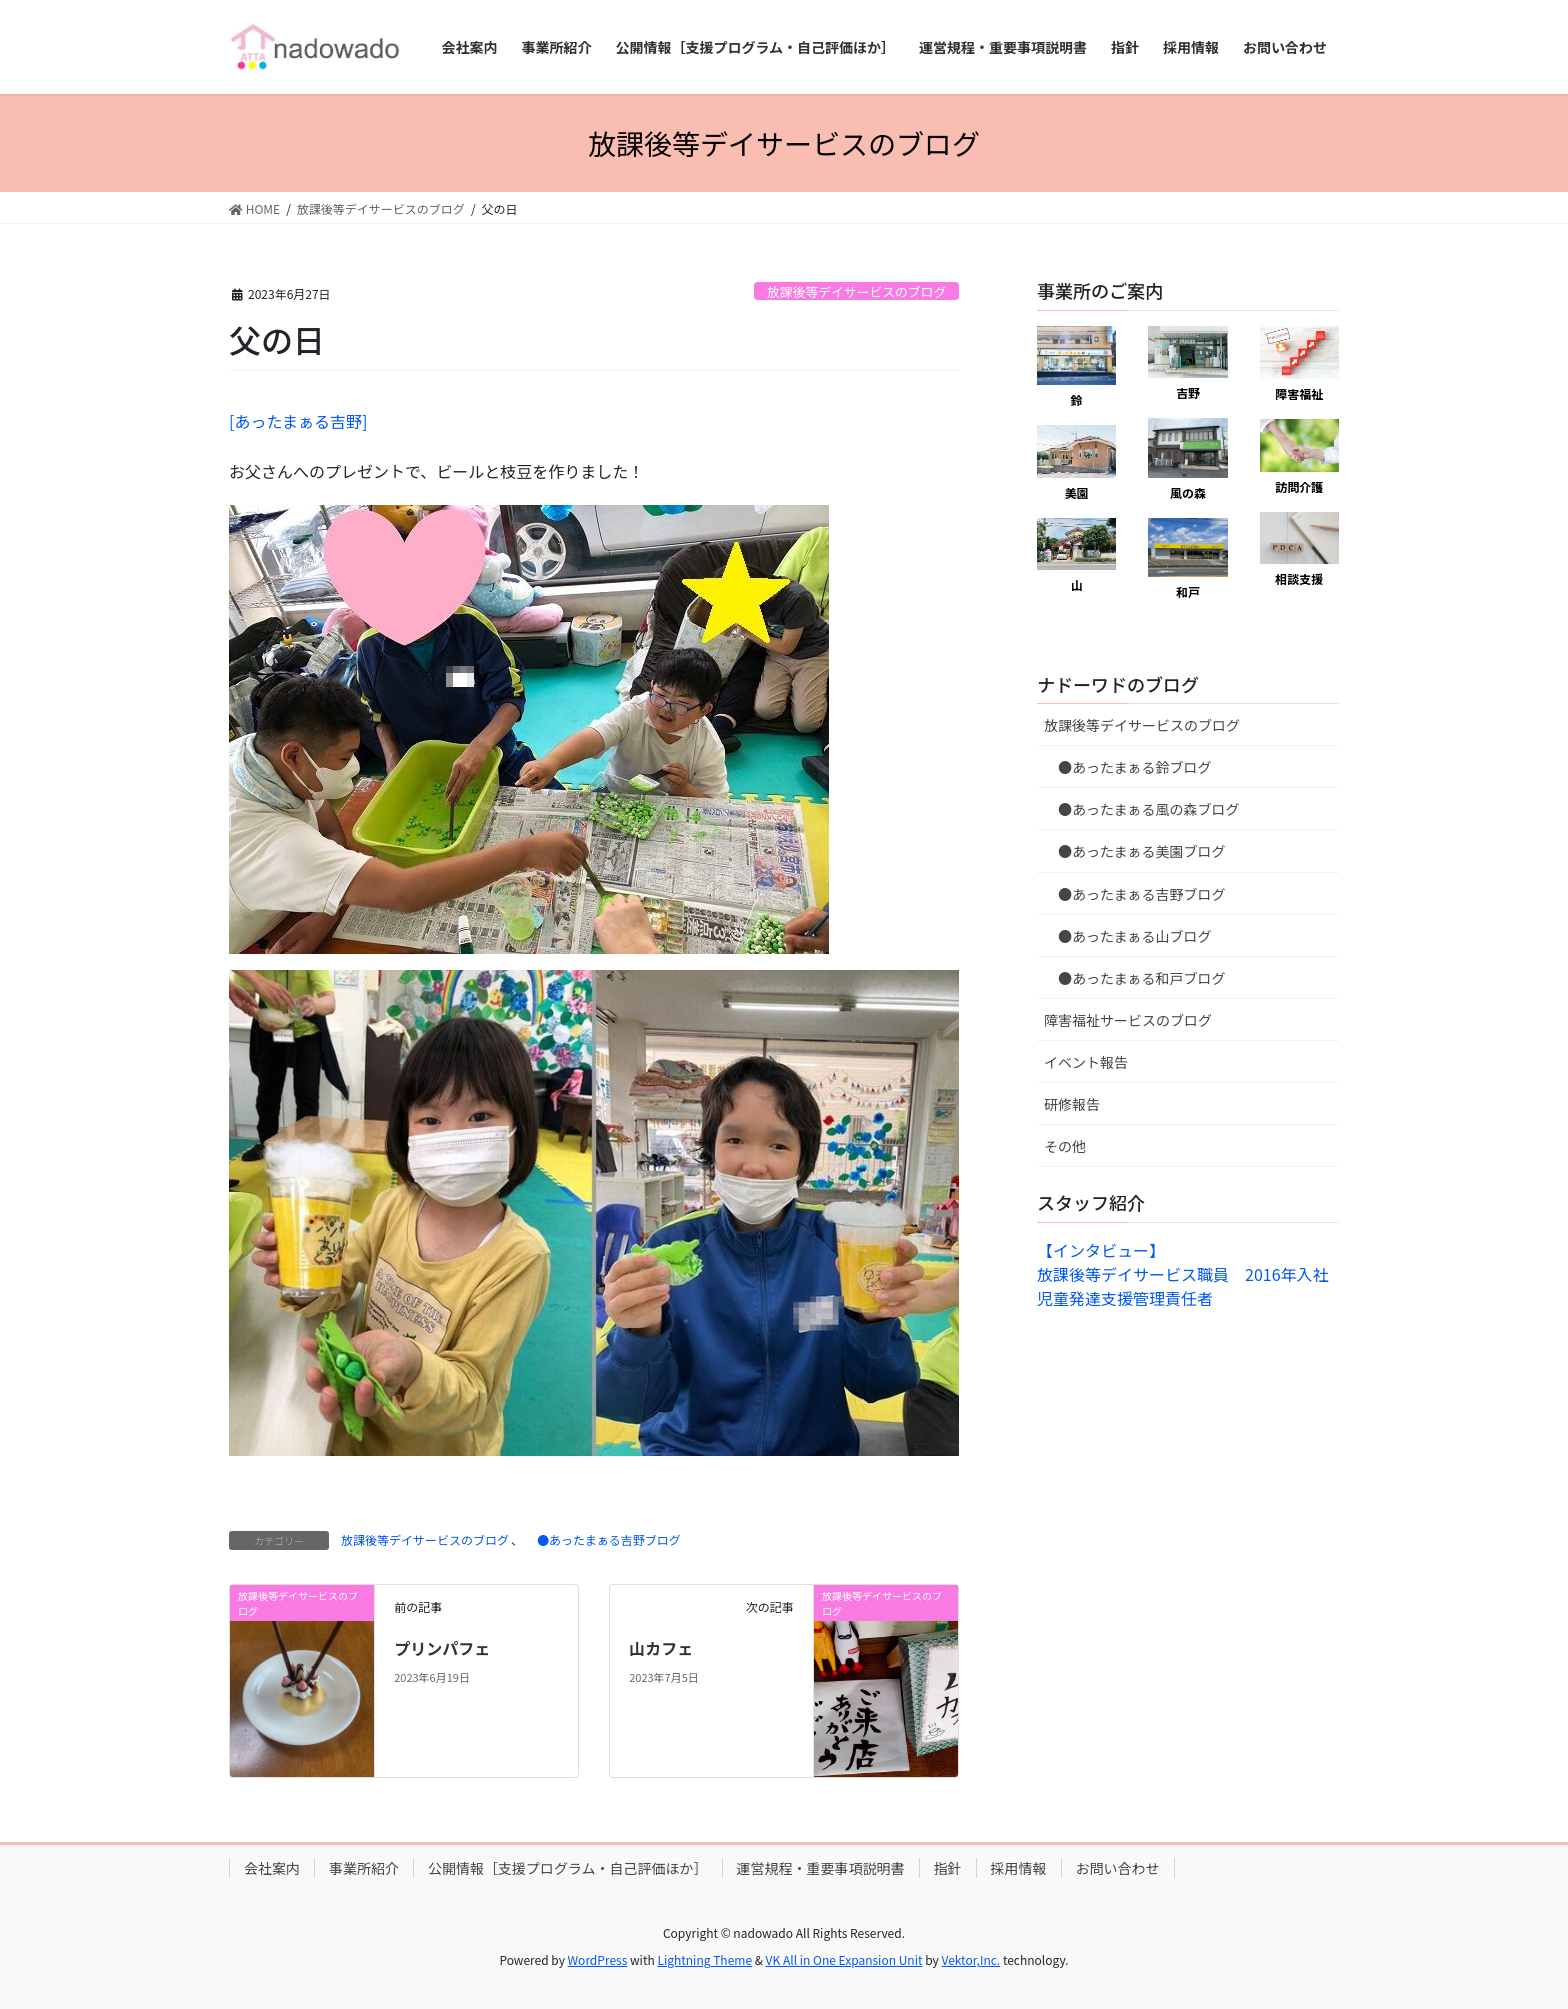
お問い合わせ (1118, 1868)
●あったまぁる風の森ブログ (1142, 809)
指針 (948, 1868)
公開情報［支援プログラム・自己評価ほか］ (568, 1868)
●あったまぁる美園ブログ (1135, 851)
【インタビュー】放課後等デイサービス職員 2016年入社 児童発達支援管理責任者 (1191, 1274)
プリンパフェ (442, 1648)
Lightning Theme (704, 1959)
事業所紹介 (364, 1868)
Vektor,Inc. (970, 1959)
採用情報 (1019, 1868)
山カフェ (661, 1648)
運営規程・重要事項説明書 (821, 1868)
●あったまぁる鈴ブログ (1128, 767)
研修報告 (1072, 1104)
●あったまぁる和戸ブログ (1135, 978)
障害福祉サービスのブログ (1128, 1020)
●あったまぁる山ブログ (1128, 936)
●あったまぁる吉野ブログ (603, 1539)
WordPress (598, 1959)
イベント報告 (1086, 1062)
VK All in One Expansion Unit (844, 1959)
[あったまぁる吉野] (298, 421)
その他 (1065, 1146)
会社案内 (272, 1868)
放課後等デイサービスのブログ (856, 291)
